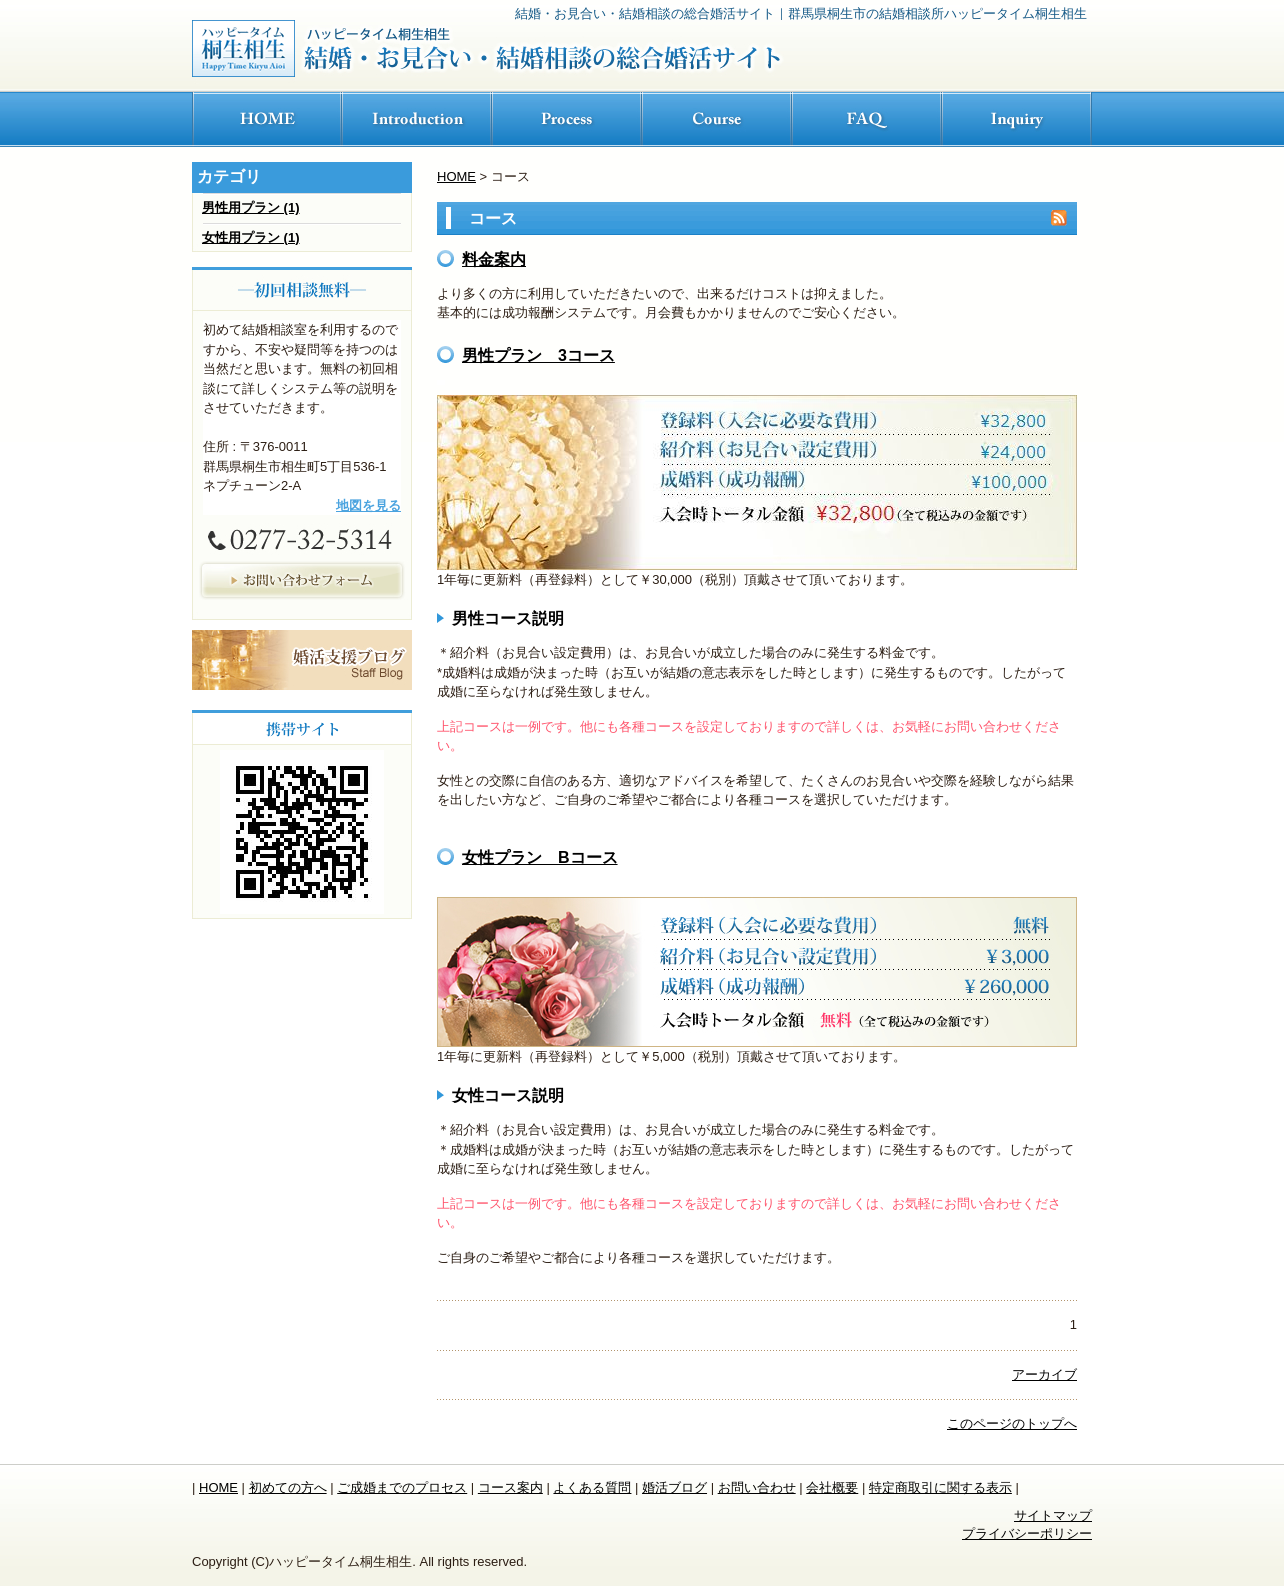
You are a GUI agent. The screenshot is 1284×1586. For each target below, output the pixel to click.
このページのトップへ (1012, 1423)
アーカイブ (1044, 1374)
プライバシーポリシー (1027, 1533)
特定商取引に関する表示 (940, 1487)
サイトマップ (1053, 1515)
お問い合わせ (1017, 119)
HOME (456, 176)
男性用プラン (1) (251, 207)
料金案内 (494, 259)
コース (717, 119)
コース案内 (510, 1487)
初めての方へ (417, 119)
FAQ (867, 119)
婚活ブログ (674, 1487)
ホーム (267, 119)
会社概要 (832, 1487)
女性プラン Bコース (540, 857)
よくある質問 (592, 1487)
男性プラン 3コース (538, 355)
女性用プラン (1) (251, 237)
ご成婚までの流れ (567, 119)
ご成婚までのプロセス (402, 1487)
